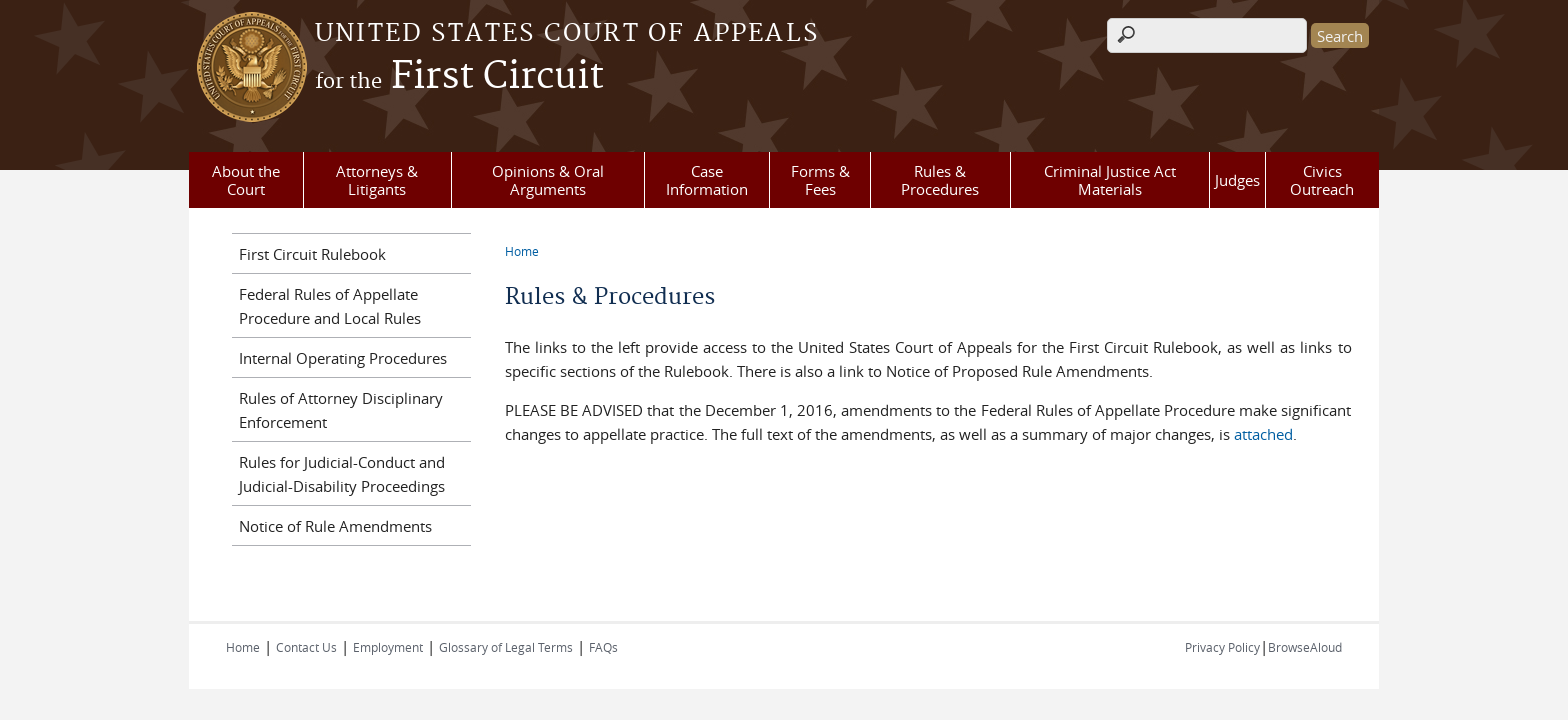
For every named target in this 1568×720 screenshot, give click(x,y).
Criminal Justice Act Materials (1110, 180)
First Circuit (459, 77)
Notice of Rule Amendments (335, 526)
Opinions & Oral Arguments (548, 180)
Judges (1237, 180)
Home (522, 251)
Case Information (707, 180)
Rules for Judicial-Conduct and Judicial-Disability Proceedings (342, 474)
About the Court (246, 180)
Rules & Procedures (940, 180)
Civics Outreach (1322, 180)
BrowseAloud (1305, 647)
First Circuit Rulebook (312, 254)
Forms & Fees (820, 180)
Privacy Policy (1222, 647)
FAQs (603, 647)
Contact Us (306, 647)
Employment (388, 647)
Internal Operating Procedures (343, 358)
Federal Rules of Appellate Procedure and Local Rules (330, 306)
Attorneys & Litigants (377, 180)
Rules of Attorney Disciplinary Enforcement (341, 410)
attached (1263, 434)
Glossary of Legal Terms (506, 647)
